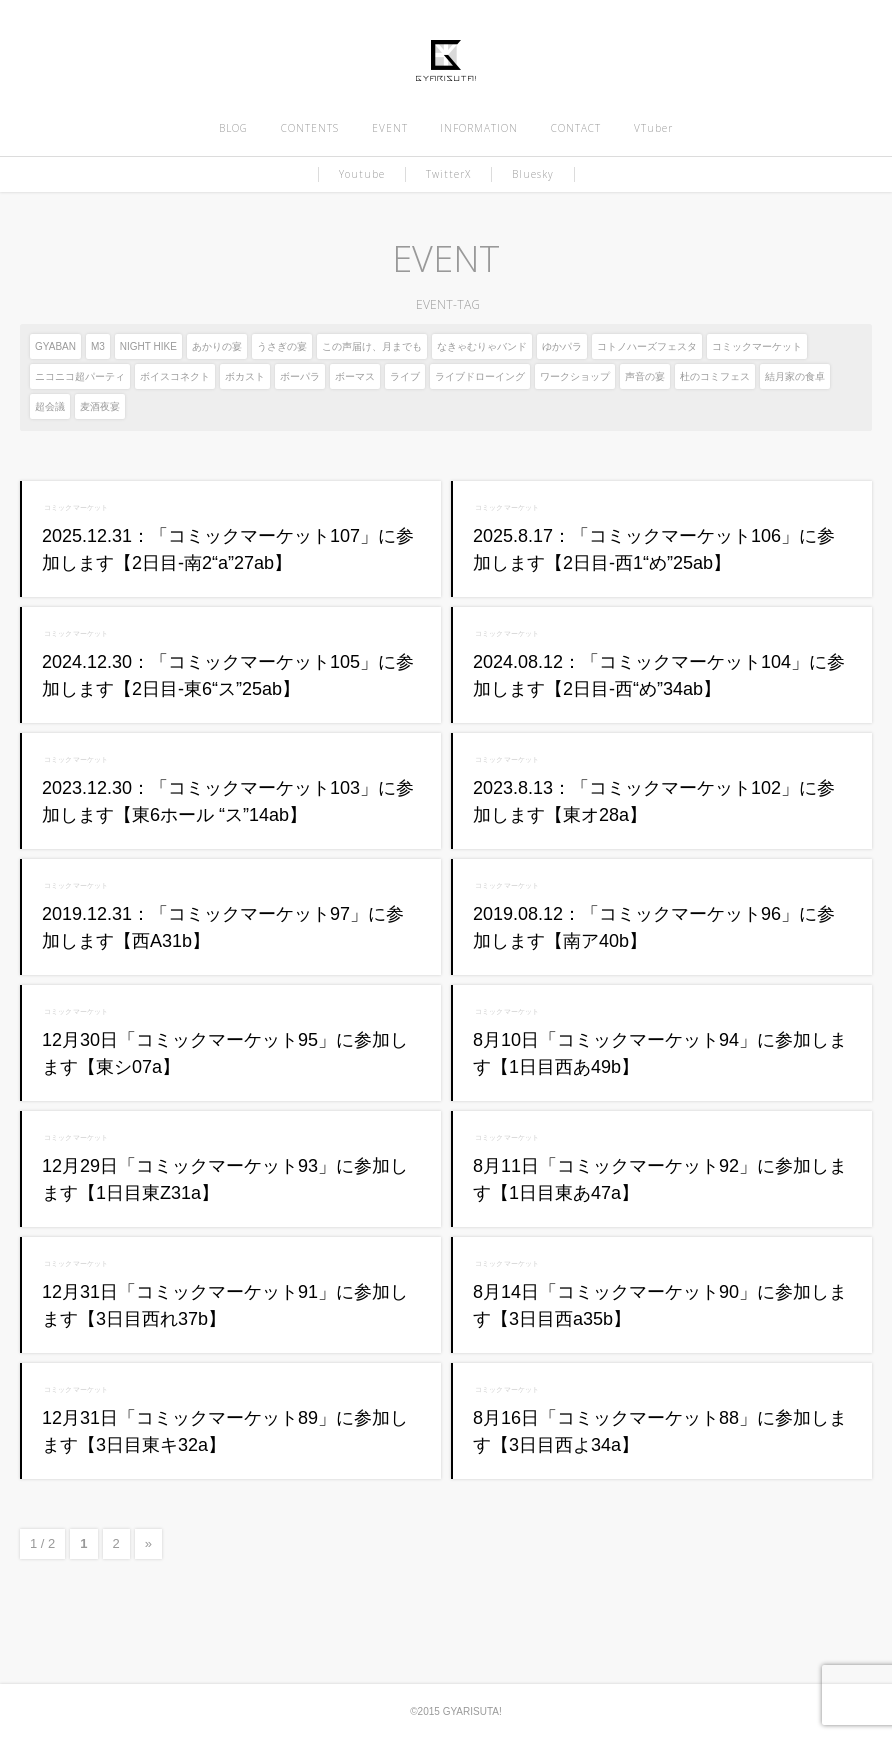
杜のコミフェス (715, 376)
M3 (98, 346)
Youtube (362, 174)
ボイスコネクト (175, 376)
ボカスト (245, 376)
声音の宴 (645, 376)
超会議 (50, 406)
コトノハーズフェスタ (647, 346)
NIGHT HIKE (148, 346)
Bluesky (533, 174)
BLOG (233, 128)
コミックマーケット (757, 346)
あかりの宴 (217, 346)
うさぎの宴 (282, 346)
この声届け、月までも (372, 346)
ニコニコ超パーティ (80, 376)
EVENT (390, 128)
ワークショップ (575, 376)
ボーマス (355, 376)
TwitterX (448, 174)
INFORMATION (479, 128)
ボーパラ (300, 376)
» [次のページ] (148, 1543)
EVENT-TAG (445, 304)
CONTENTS (310, 128)
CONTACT (576, 128)
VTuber (653, 128)
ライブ (405, 376)
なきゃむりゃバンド (482, 346)
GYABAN (55, 346)
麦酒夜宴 (100, 406)
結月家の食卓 (795, 376)
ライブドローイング (480, 376)
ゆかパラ (562, 346)
